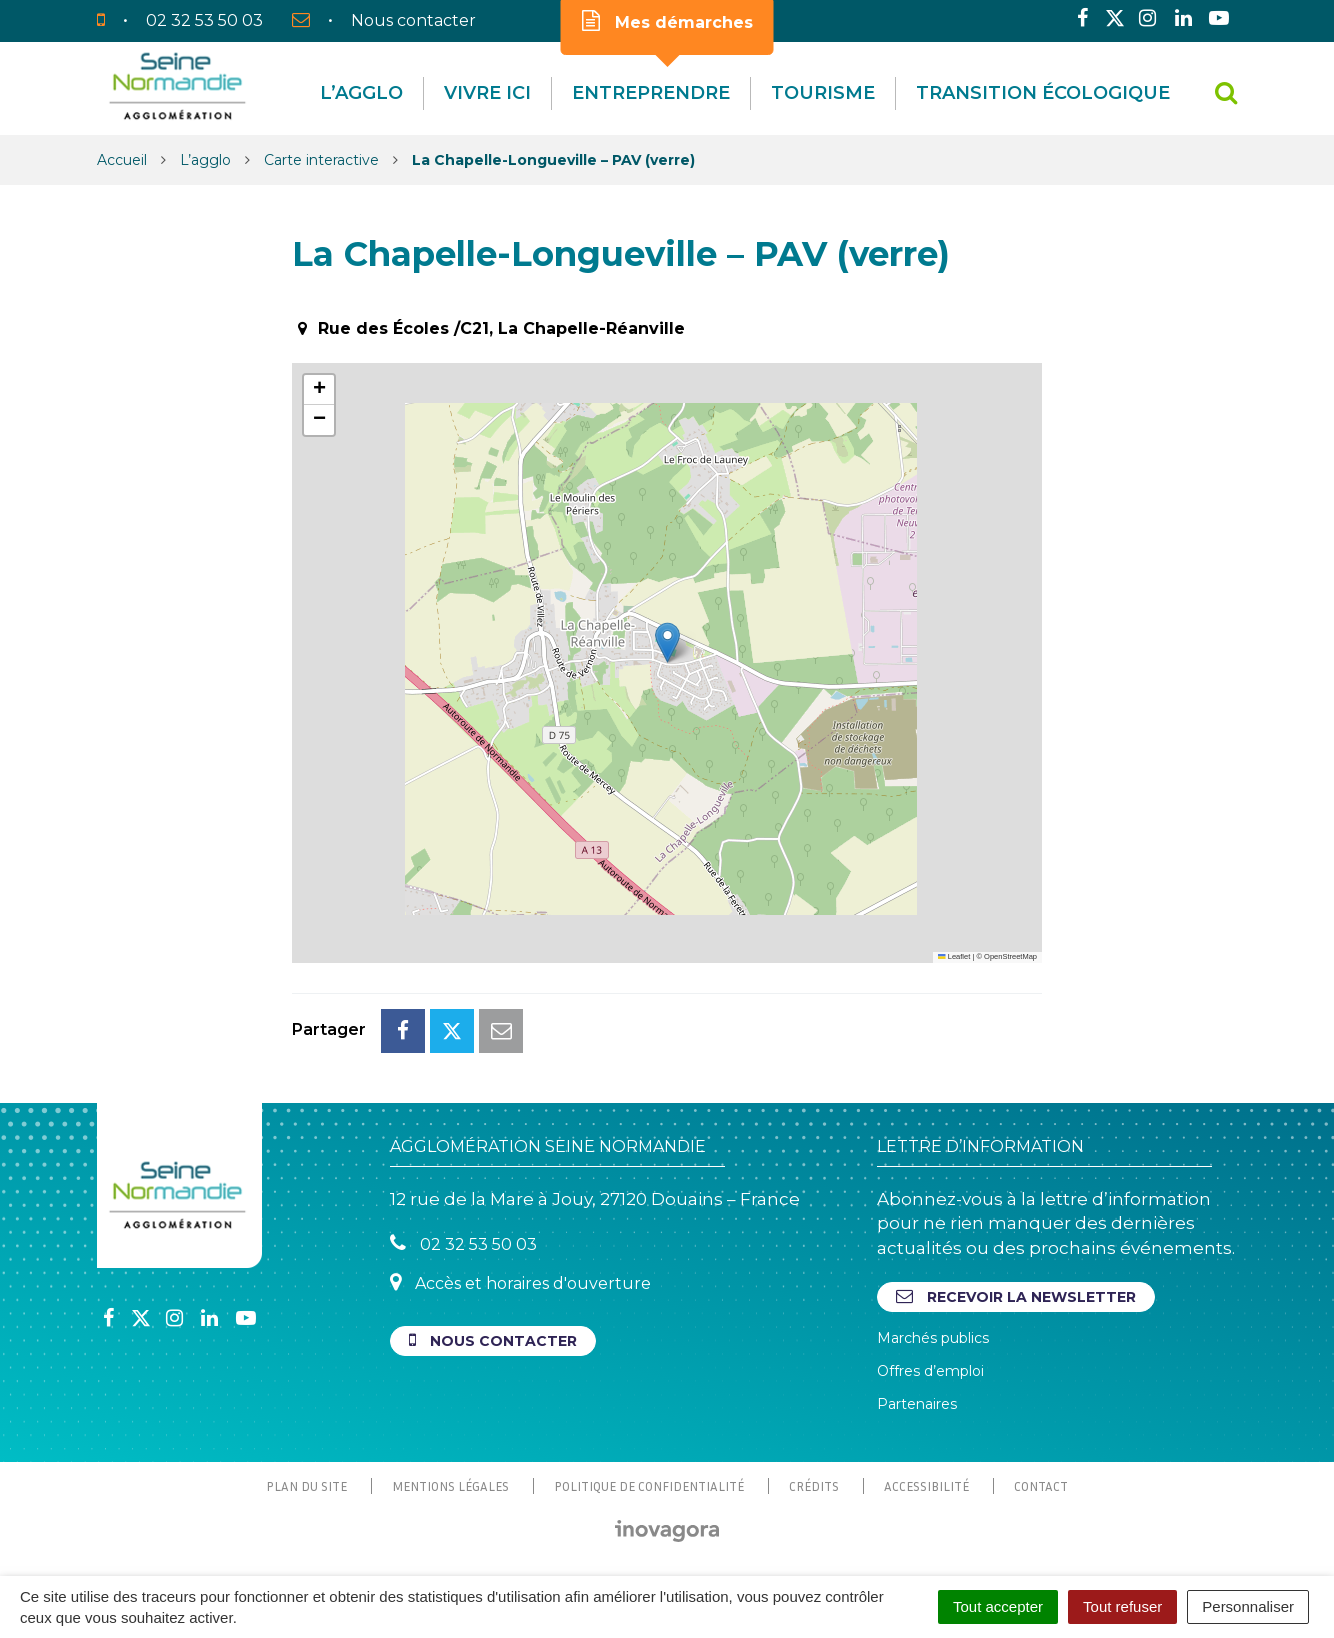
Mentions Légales (450, 1486)
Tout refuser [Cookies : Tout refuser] (1122, 1606)
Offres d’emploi (930, 1371)
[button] (667, 642)
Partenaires (917, 1404)
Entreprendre (651, 93)
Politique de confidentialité (649, 1486)
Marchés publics (933, 1338)
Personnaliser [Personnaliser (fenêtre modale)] (1248, 1606)
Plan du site (306, 1486)
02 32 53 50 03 (463, 1243)
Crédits (814, 1486)
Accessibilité (926, 1486)
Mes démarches (667, 21)
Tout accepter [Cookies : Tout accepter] (998, 1606)
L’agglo (361, 93)
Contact (1041, 1486)
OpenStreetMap (1010, 956)
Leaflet (954, 956)
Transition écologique (1043, 93)
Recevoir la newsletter (1016, 1296)
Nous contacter (493, 1340)
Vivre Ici (487, 93)
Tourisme (823, 93)
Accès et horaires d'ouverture (520, 1282)
